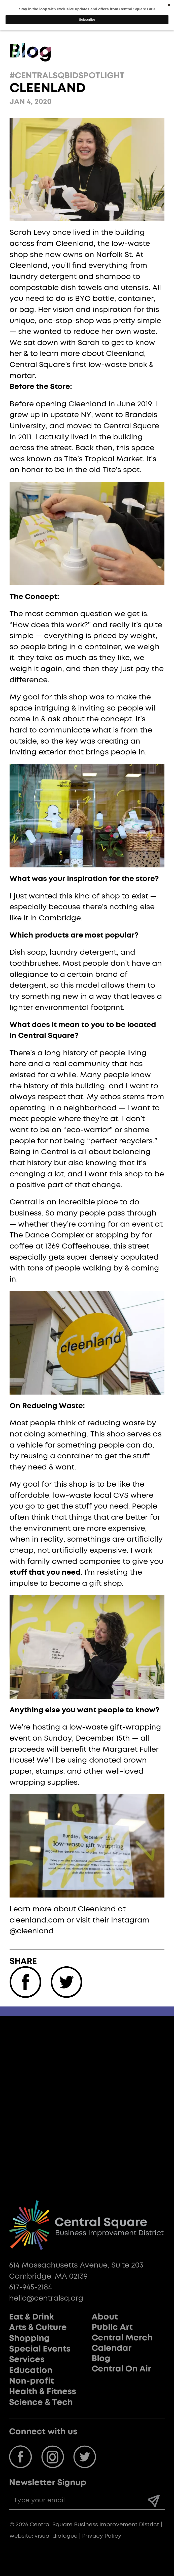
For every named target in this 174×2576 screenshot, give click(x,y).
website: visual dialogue (44, 2536)
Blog (101, 2359)
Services (27, 2360)
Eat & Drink (31, 2317)
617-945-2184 (30, 2287)
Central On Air (121, 2369)
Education (30, 2370)
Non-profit (31, 2381)
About (105, 2317)
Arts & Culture (38, 2328)
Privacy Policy (101, 2536)
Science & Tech (41, 2402)
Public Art (112, 2327)
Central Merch (122, 2338)
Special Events (40, 2349)
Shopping (29, 2338)
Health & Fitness (42, 2392)
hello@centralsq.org (46, 2298)
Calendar (111, 2348)
